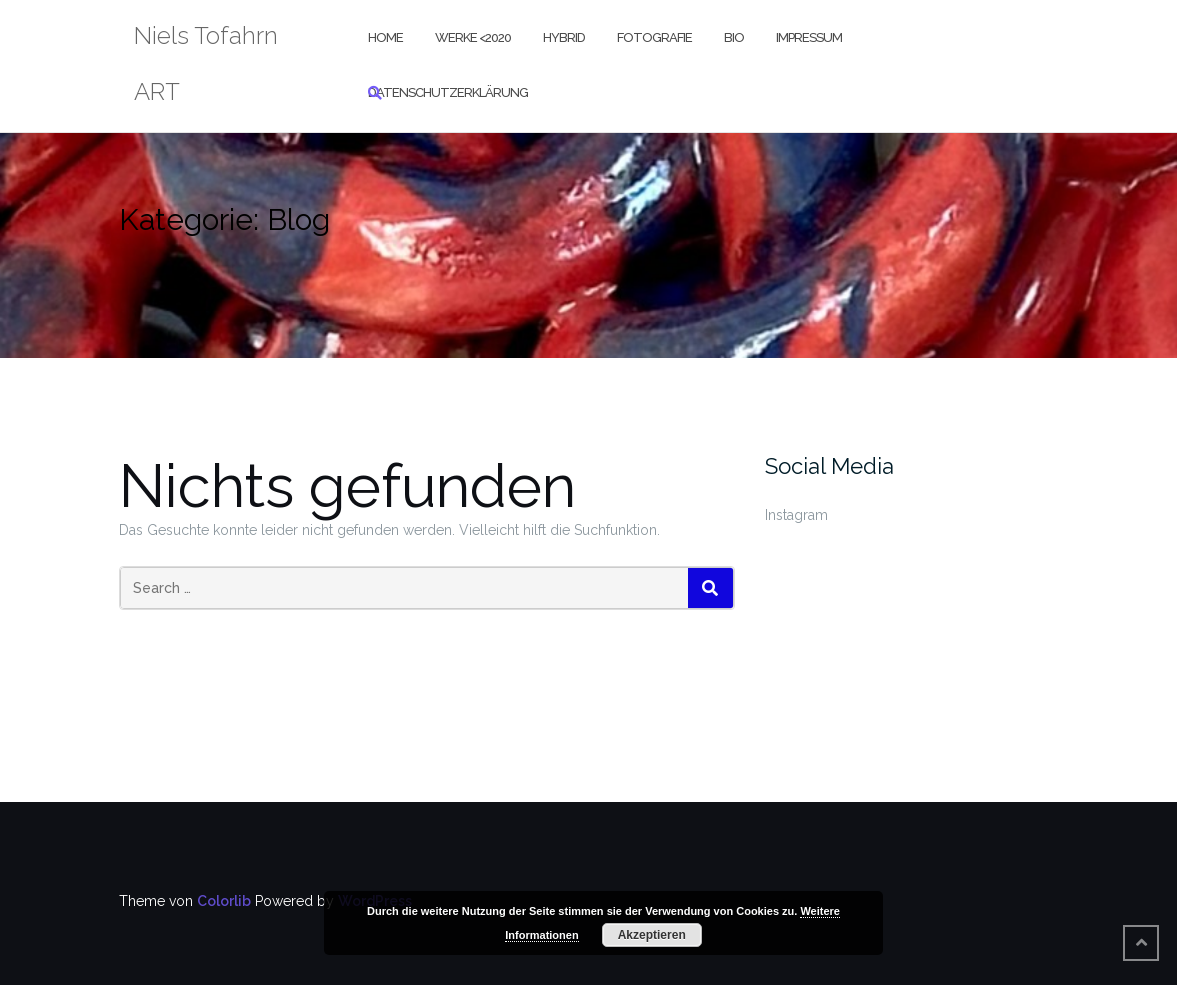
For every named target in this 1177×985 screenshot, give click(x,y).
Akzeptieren (652, 935)
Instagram (796, 515)
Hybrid (564, 37)
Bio (734, 37)
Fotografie (654, 37)
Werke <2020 (473, 37)
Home (385, 37)
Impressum (809, 37)
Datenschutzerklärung (448, 92)
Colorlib (224, 901)
